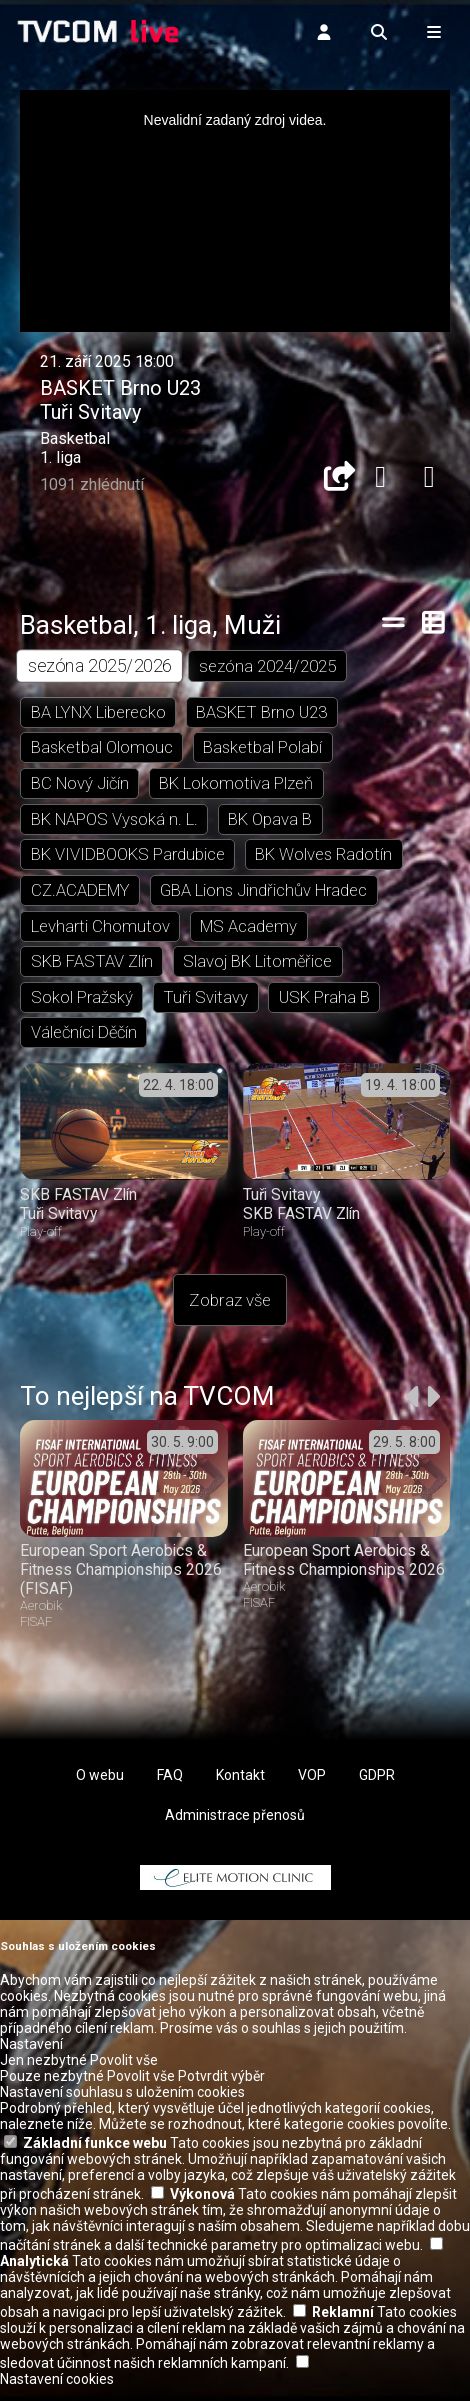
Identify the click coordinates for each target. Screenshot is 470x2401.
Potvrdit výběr (221, 2090)
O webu (100, 1788)
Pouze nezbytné (52, 2090)
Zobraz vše (230, 1314)
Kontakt (240, 1788)
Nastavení (31, 2058)
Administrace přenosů (235, 1828)
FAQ (170, 1788)
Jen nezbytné (43, 2074)
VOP (312, 1788)
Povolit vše (124, 2074)
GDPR (377, 1788)
